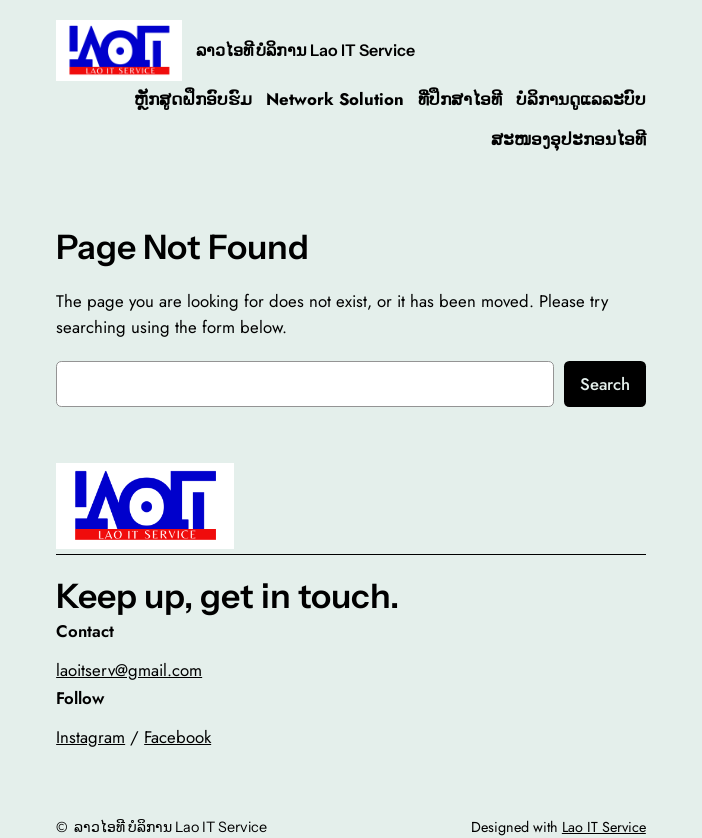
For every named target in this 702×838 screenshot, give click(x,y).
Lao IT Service (604, 827)
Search (605, 384)
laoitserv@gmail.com (129, 670)
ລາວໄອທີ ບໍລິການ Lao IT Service (305, 50)
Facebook (177, 737)
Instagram (90, 737)
